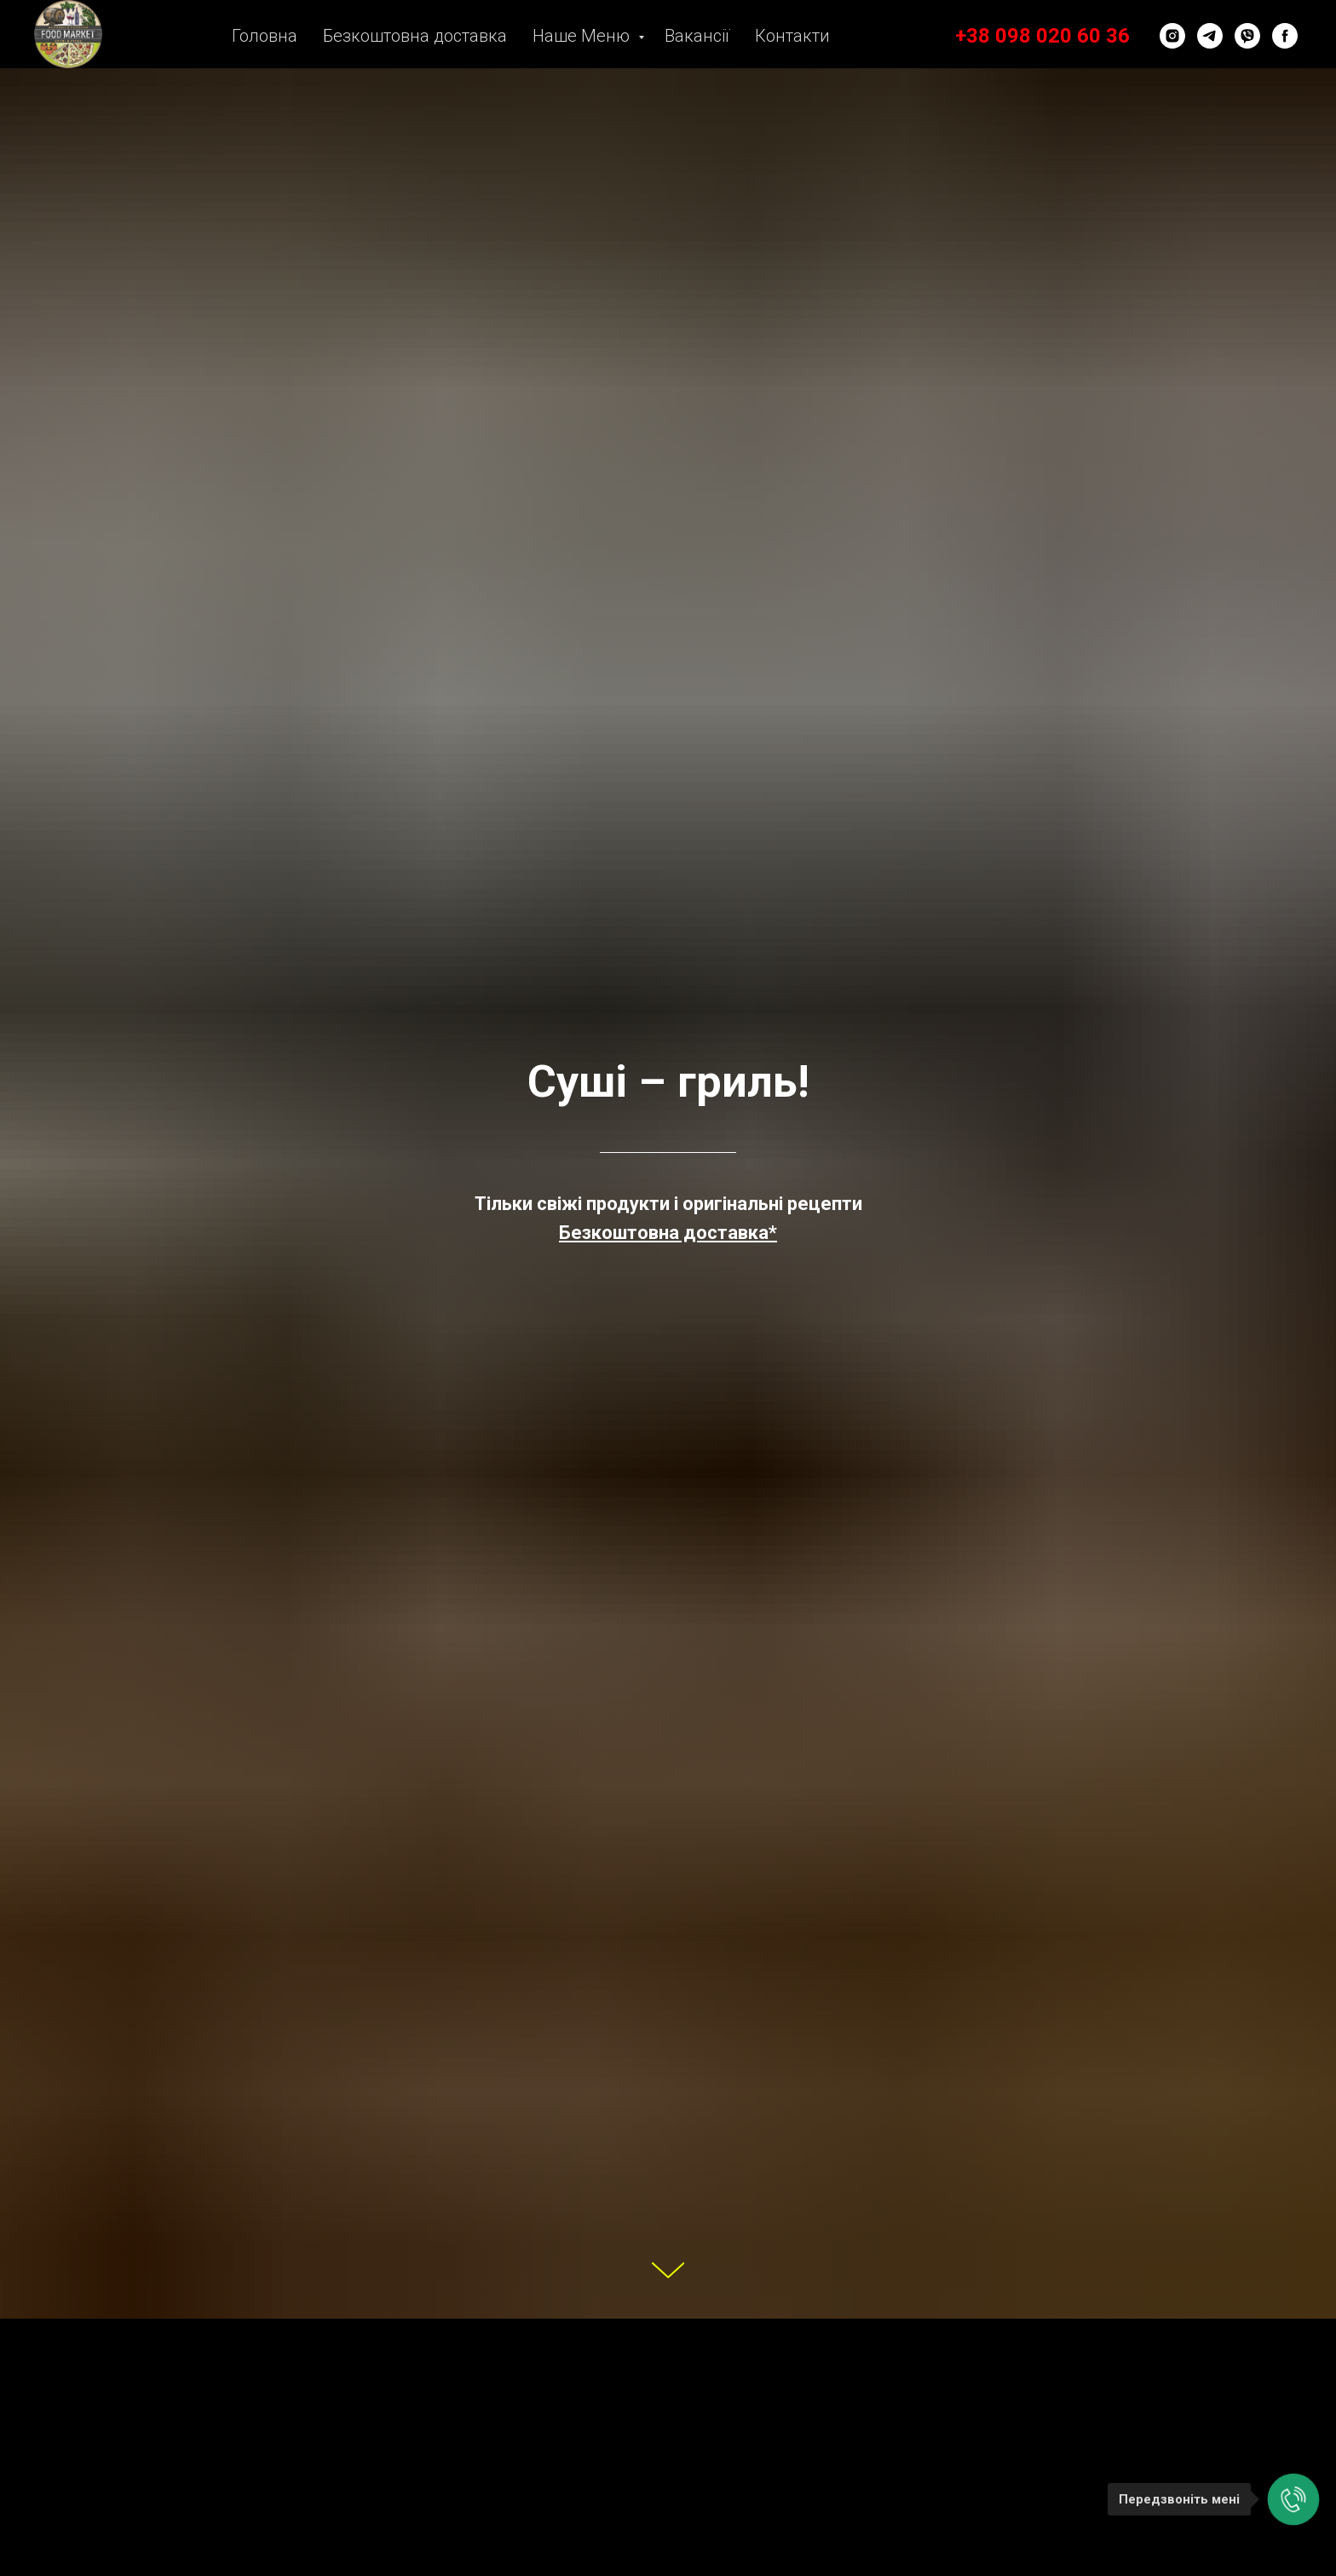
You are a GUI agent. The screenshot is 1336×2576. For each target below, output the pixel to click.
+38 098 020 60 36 (1042, 36)
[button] (668, 1232)
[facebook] (1285, 36)
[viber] (1247, 36)
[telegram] (1210, 36)
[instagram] (1172, 36)
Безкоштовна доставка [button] (415, 36)
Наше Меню (583, 36)
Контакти (792, 36)
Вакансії (697, 36)
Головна (264, 36)
